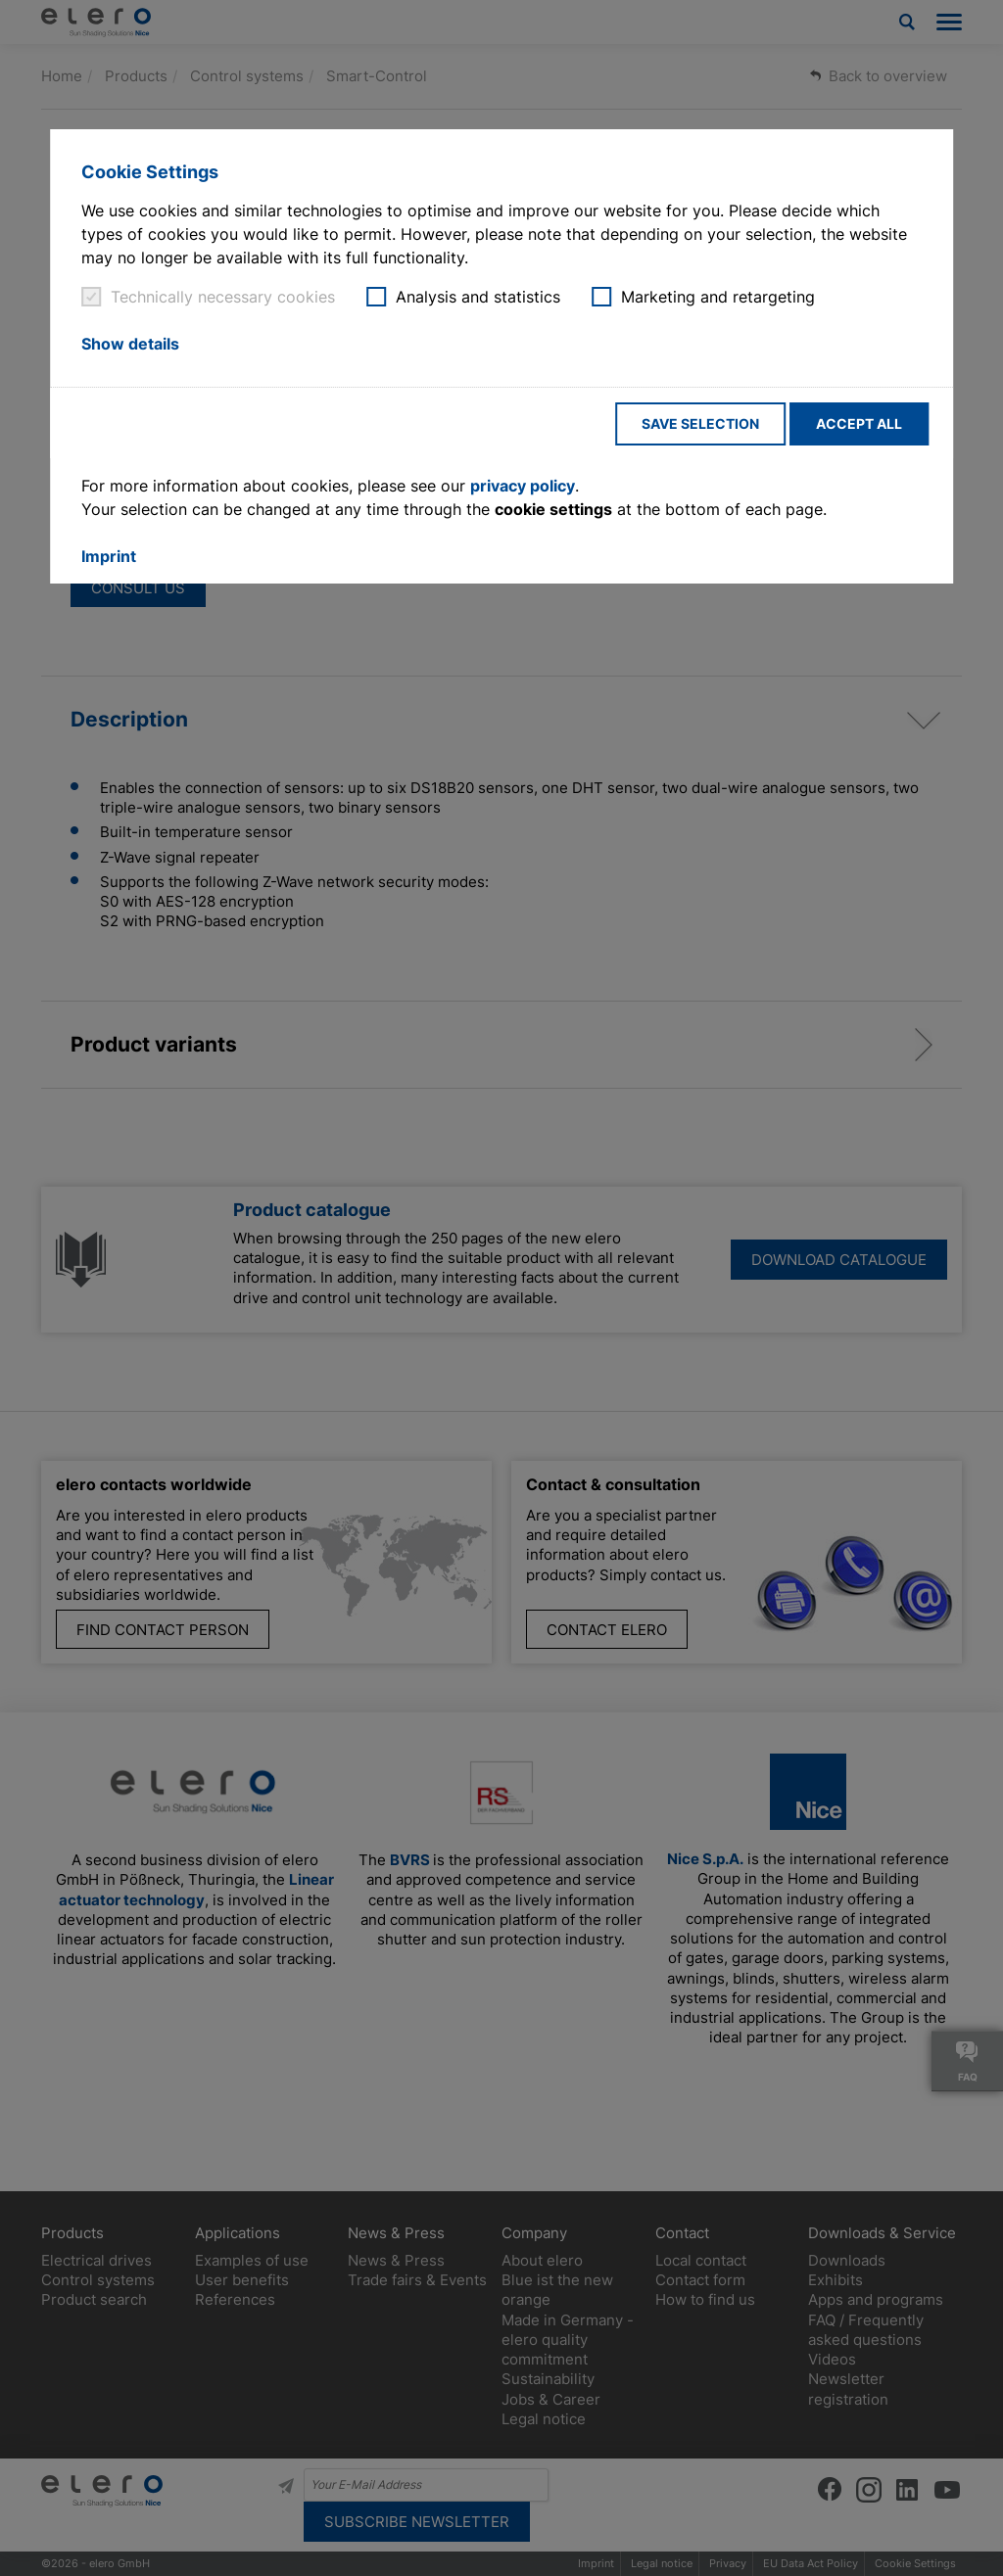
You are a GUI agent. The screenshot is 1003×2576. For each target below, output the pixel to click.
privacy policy (522, 485)
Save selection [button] (700, 423)
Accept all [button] (859, 423)
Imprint (108, 556)
